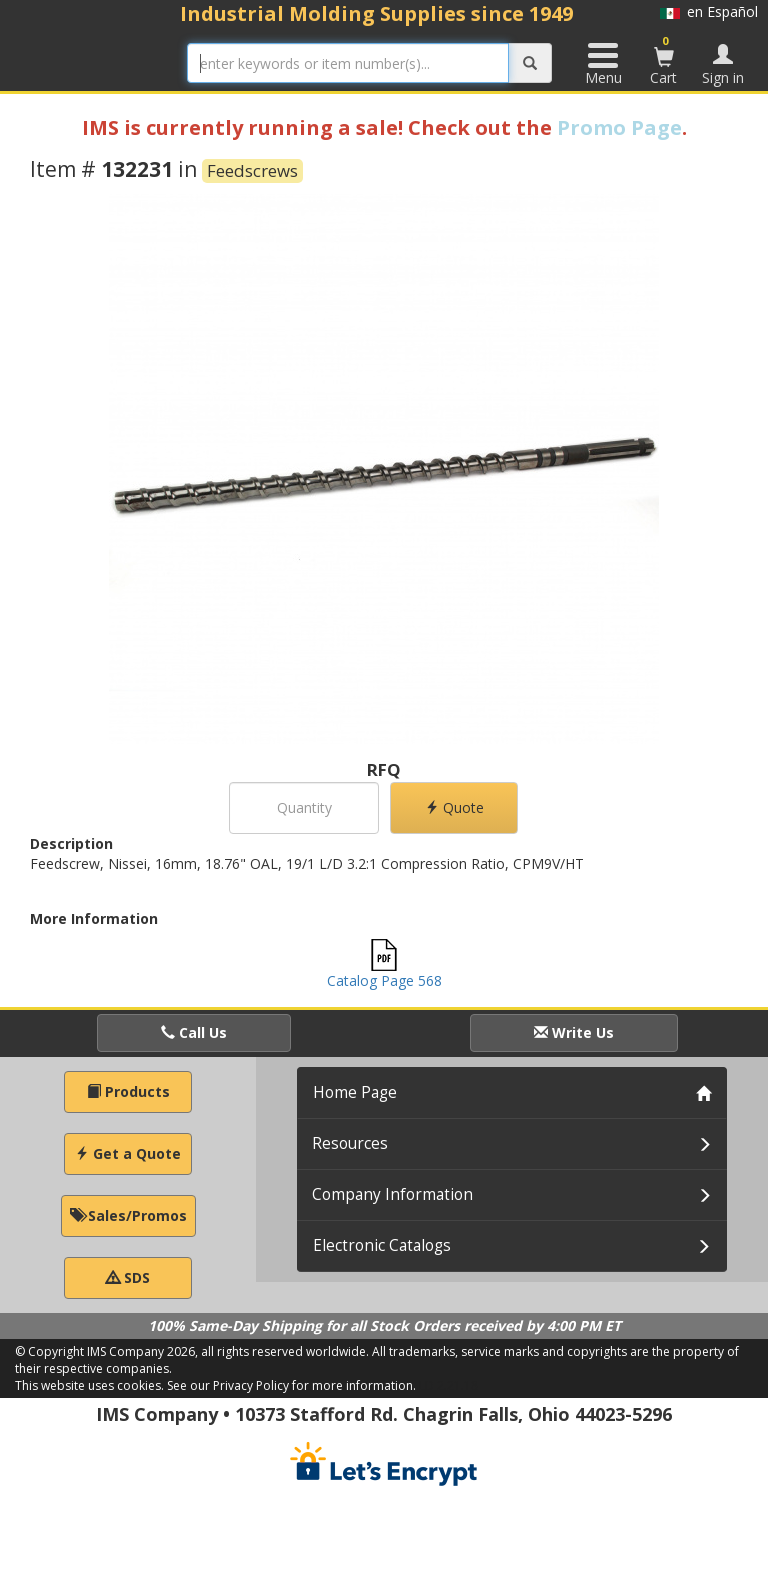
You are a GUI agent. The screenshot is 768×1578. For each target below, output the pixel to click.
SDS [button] (128, 1277)
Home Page (355, 1092)
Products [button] (128, 1091)
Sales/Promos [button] (128, 1215)
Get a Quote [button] (128, 1153)
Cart (664, 60)
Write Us (574, 1032)
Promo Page (619, 127)
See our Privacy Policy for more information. (291, 1385)
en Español (709, 11)
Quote (454, 807)
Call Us (194, 1032)
